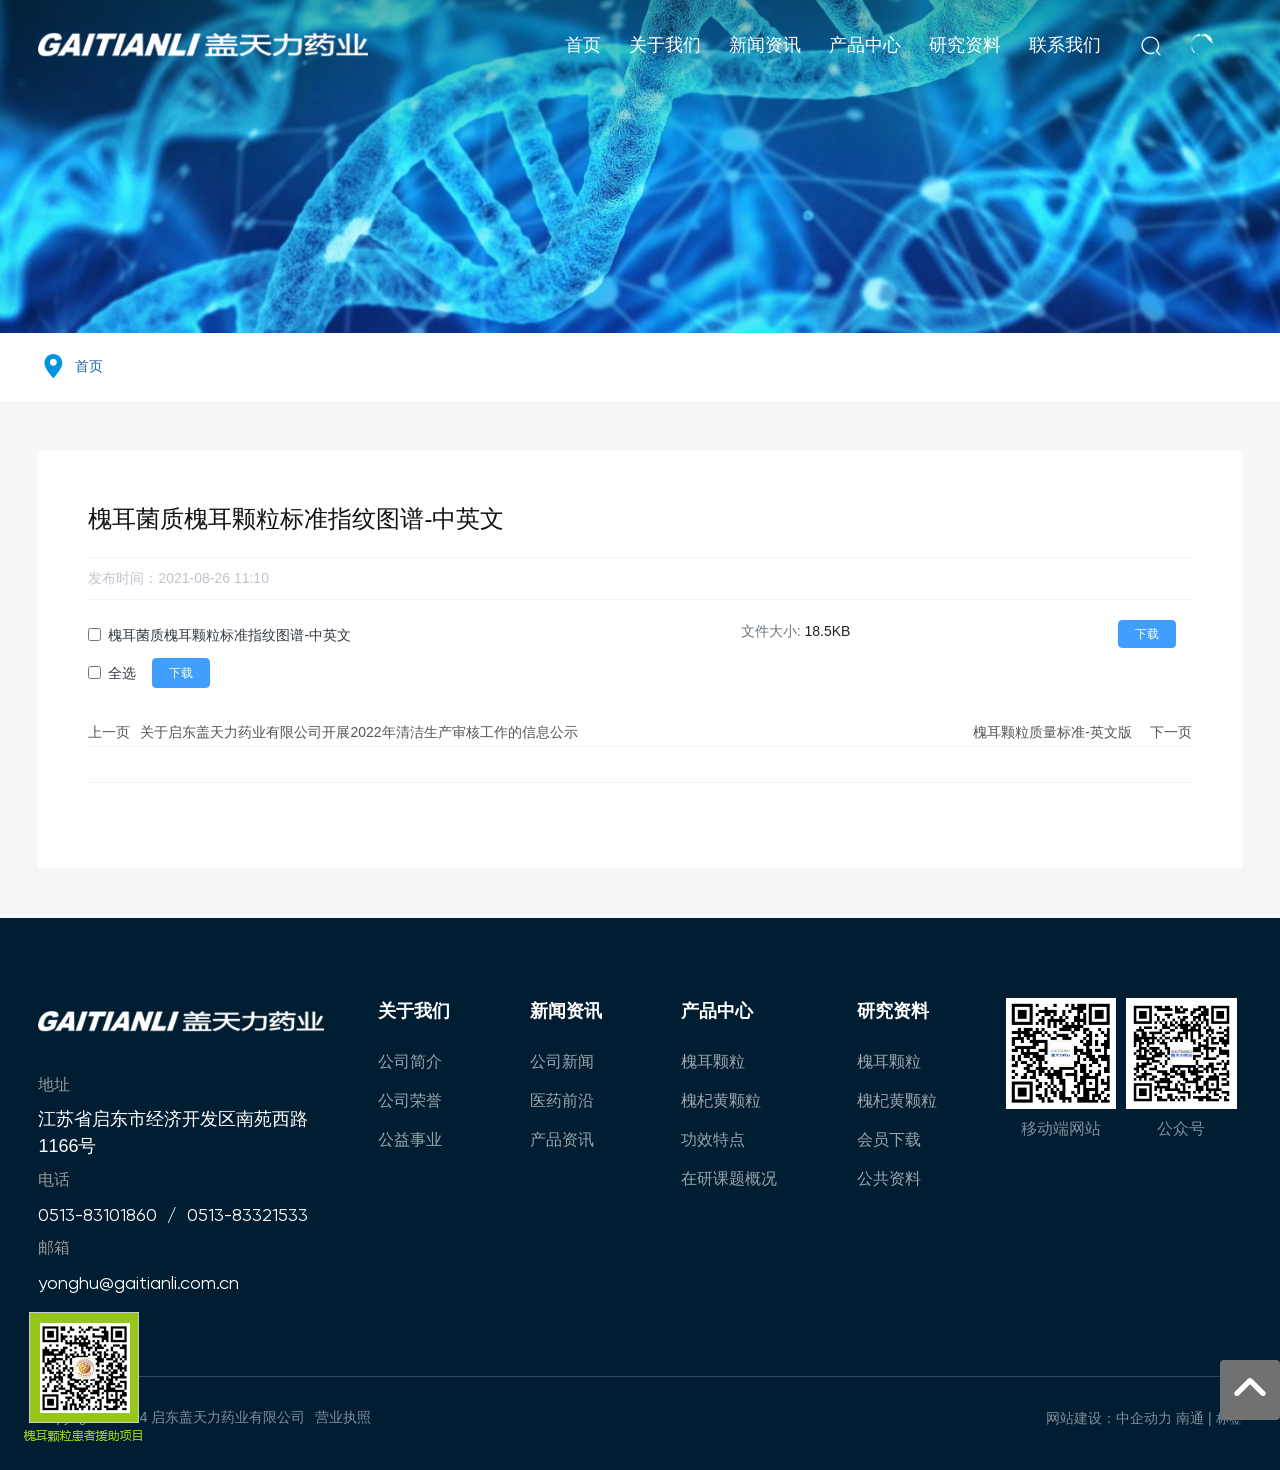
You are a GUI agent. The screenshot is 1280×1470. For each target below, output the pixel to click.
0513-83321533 (247, 1214)
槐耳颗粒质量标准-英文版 (1052, 732)
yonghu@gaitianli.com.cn (138, 1282)
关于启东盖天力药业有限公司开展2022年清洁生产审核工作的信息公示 (358, 732)
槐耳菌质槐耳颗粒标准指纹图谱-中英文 (229, 635)
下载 (1147, 634)
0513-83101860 (97, 1214)
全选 (122, 673)
